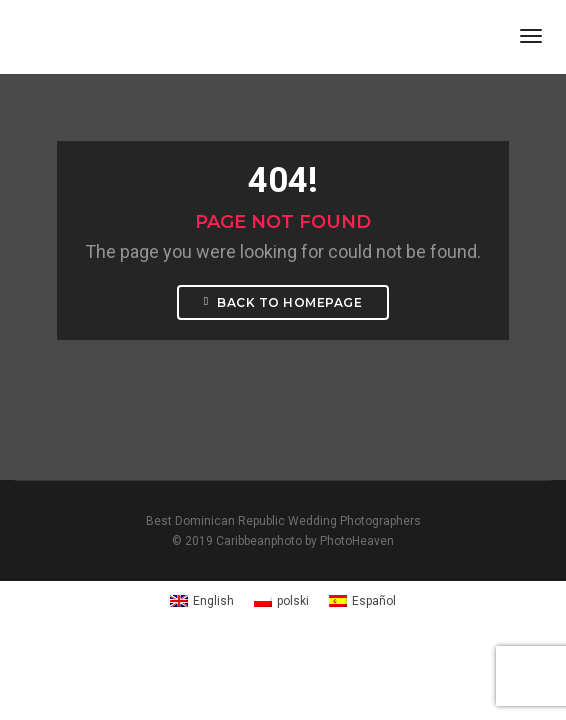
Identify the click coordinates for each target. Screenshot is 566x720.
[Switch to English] (202, 601)
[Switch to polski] (281, 601)
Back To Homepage (283, 302)
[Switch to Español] (362, 601)
